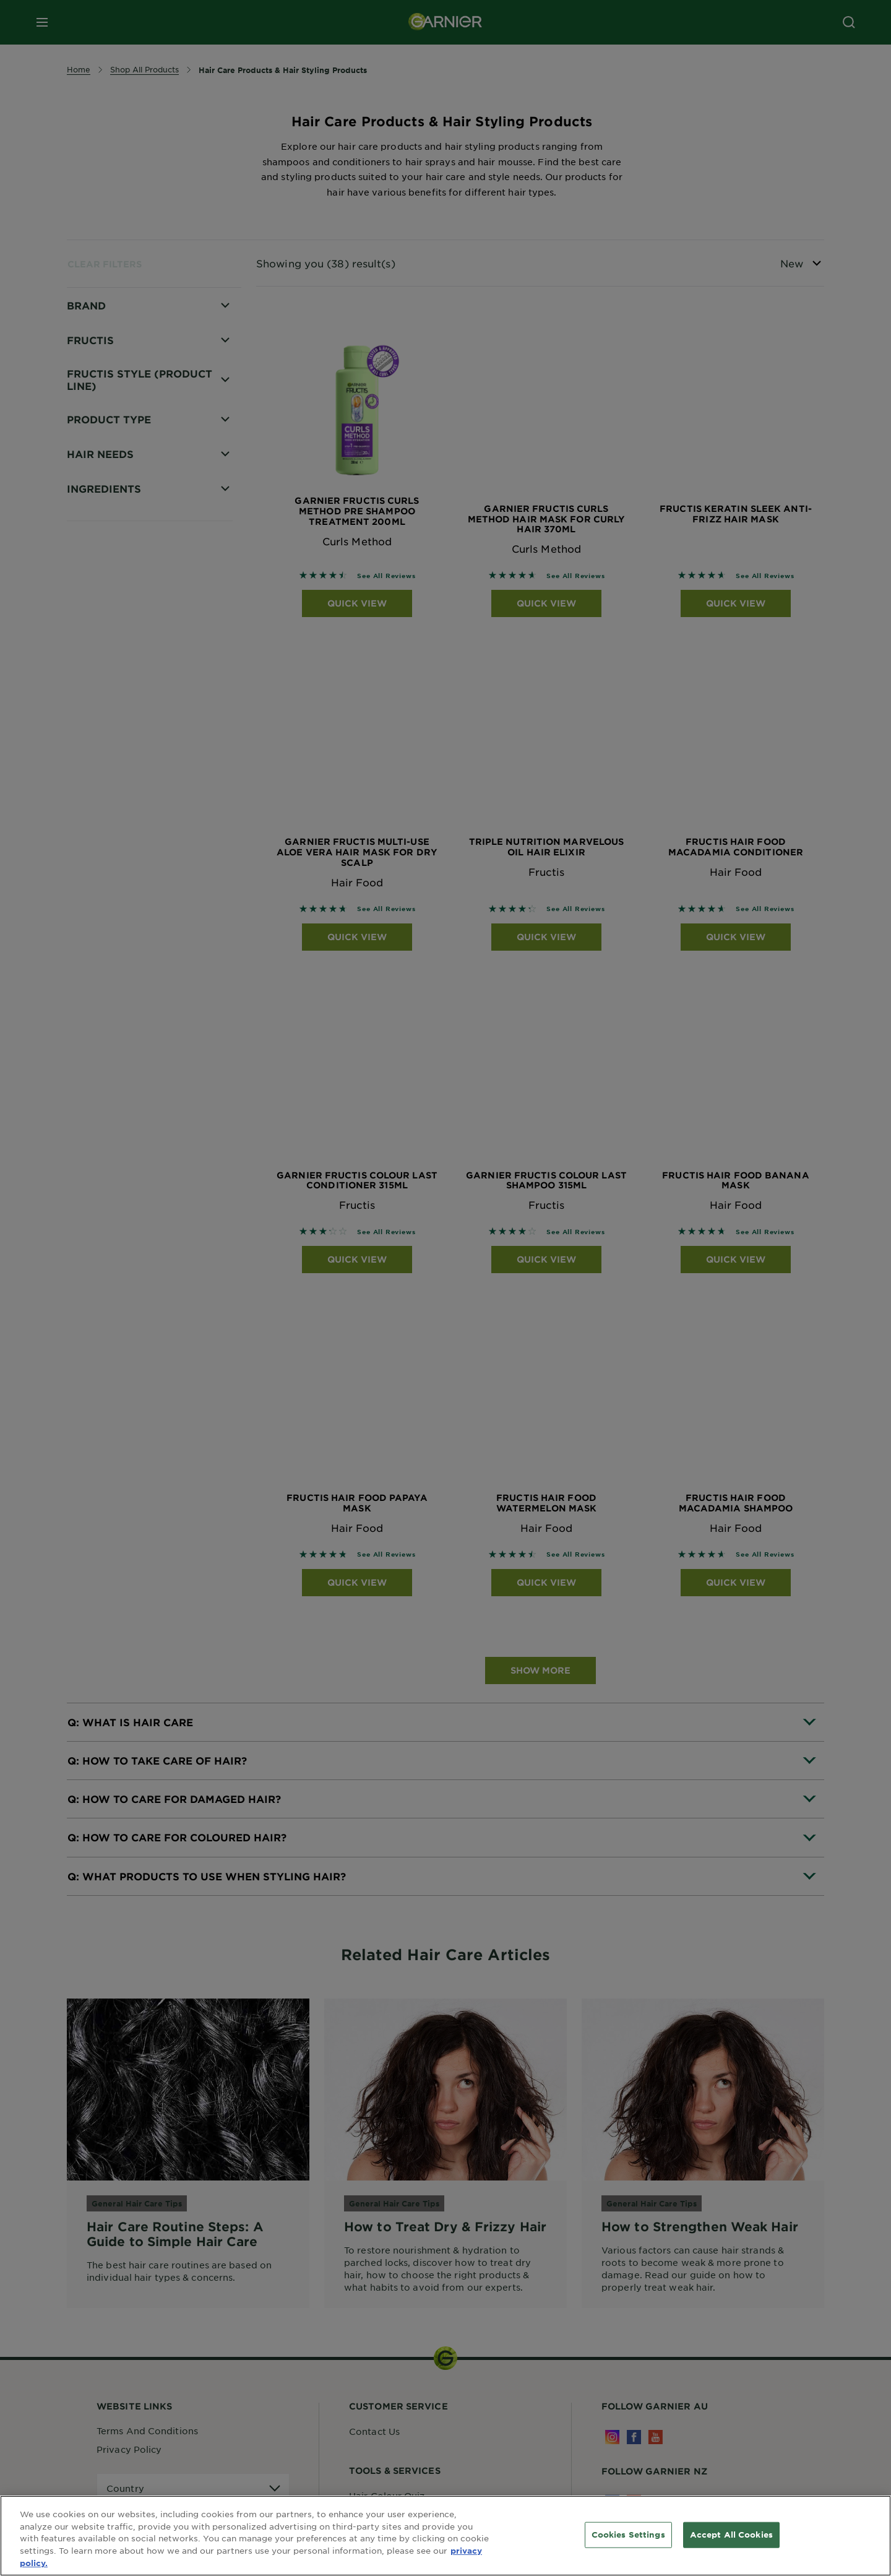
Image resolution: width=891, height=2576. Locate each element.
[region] (445, 2536)
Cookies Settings (628, 2534)
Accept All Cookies (731, 2534)
